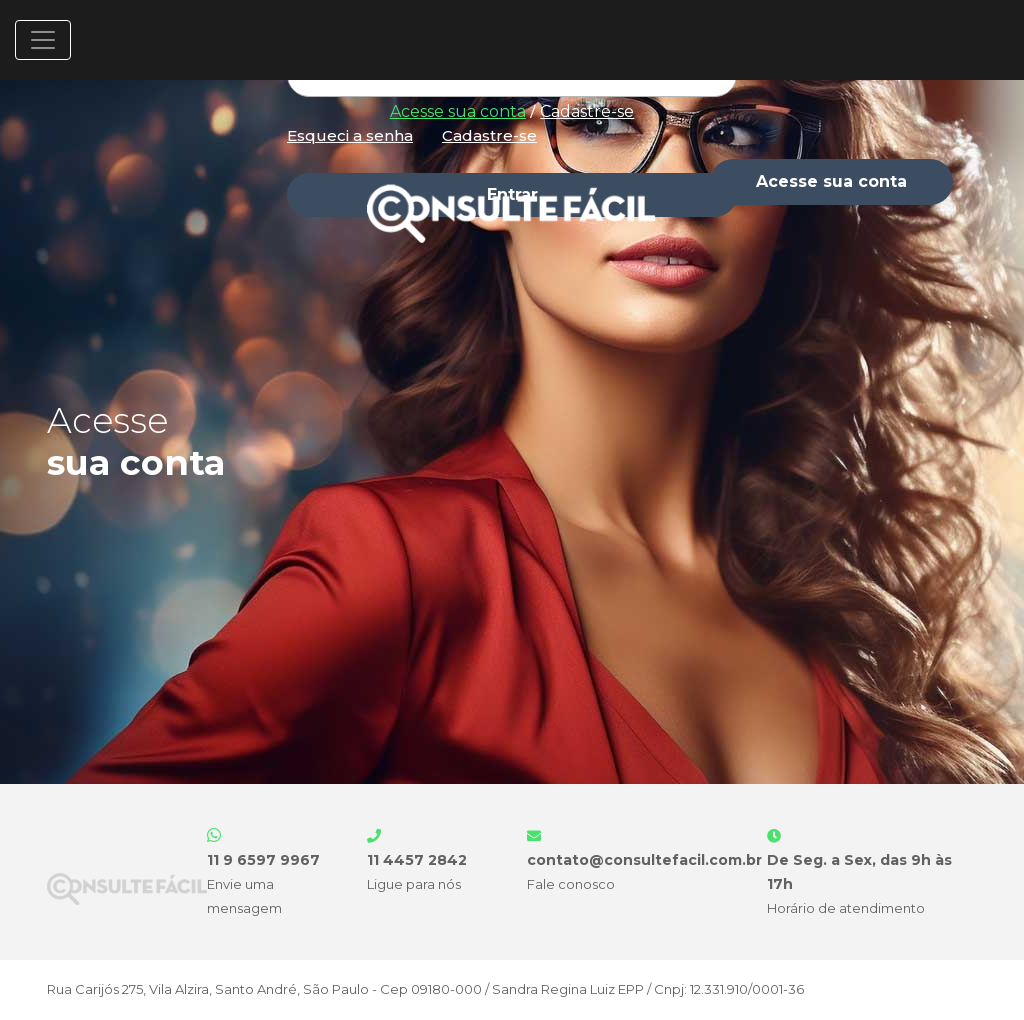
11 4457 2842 (417, 860)
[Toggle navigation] (43, 40)
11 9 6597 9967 (263, 860)
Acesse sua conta (458, 111)
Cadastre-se (587, 111)
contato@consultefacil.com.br (644, 860)
